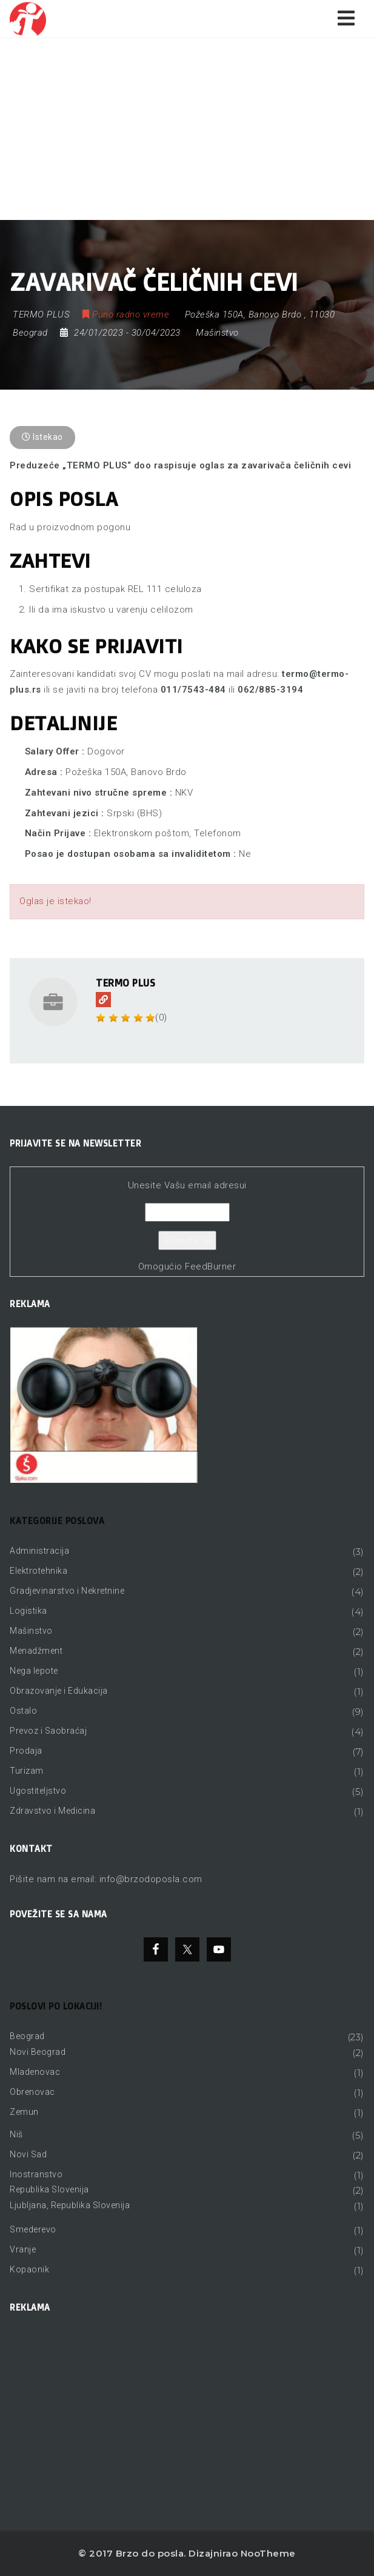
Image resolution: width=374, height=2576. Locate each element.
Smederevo (33, 2229)
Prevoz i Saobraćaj (48, 1731)
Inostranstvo (36, 2174)
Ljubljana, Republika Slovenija (70, 2205)
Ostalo (23, 1711)
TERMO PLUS (125, 983)
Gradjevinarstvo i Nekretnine (67, 1591)
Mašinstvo (217, 332)
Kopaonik (29, 2269)
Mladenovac (35, 2072)
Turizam (27, 1771)
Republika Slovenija (49, 2189)
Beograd (27, 2036)
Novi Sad (28, 2154)
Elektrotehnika (38, 1571)
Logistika (28, 1611)
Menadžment (36, 1651)
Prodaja (26, 1751)
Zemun (24, 2112)
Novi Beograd (37, 2052)
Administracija (39, 1551)
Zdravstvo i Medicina (52, 1811)
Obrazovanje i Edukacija (59, 1691)
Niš (16, 2134)
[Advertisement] (187, 129)
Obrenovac (32, 2092)
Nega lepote (34, 1671)
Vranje (23, 2249)
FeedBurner (210, 1266)
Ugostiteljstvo (38, 1791)
